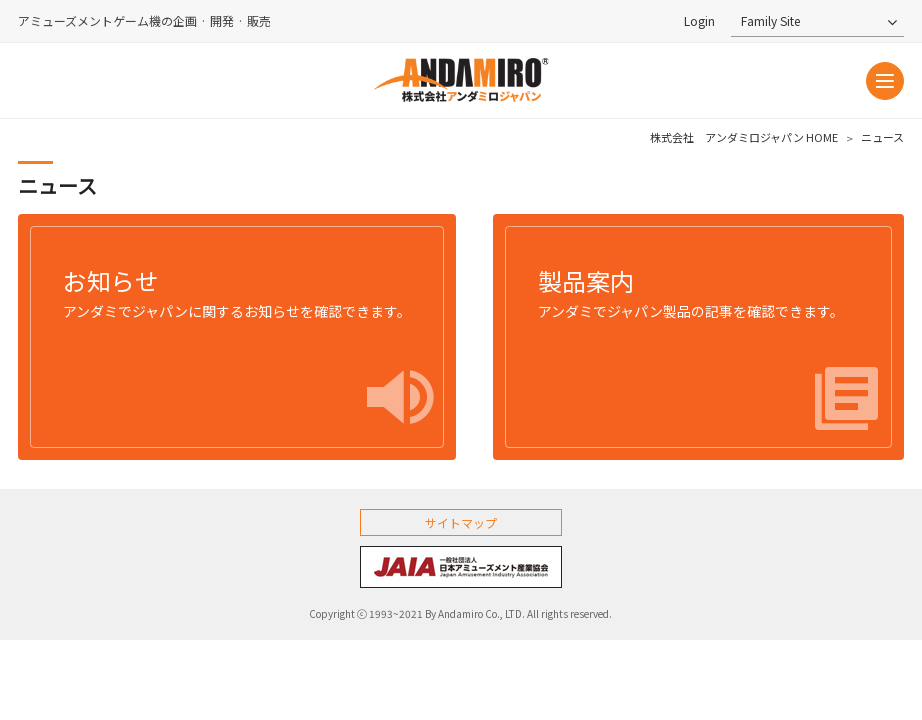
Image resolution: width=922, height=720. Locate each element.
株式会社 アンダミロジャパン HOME (744, 138)
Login (699, 21)
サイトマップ (461, 522)
